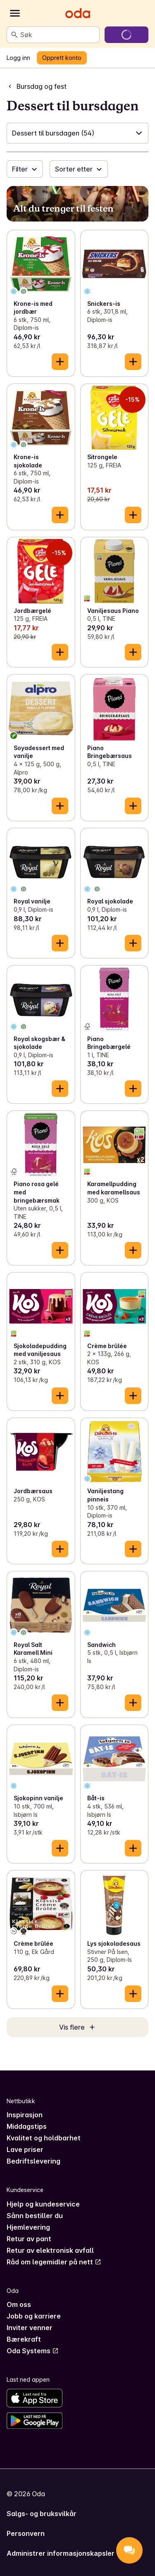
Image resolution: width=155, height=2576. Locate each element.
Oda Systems (33, 2351)
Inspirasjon (25, 2115)
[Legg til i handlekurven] (60, 361)
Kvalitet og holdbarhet (44, 2138)
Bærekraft (24, 2339)
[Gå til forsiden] (77, 13)
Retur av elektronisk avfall (50, 2250)
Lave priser (25, 2149)
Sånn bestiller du (35, 2215)
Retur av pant (29, 2239)
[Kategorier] (15, 13)
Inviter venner (29, 2327)
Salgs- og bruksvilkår (41, 2513)
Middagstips (27, 2126)
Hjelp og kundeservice (43, 2204)
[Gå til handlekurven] (126, 34)
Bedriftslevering (33, 2161)
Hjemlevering (28, 2227)
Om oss (19, 2304)
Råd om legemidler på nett (54, 2262)
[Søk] (14, 35)
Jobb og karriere (34, 2316)
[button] (77, 133)
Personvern (26, 2533)
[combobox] (58, 35)
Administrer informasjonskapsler (60, 2553)
